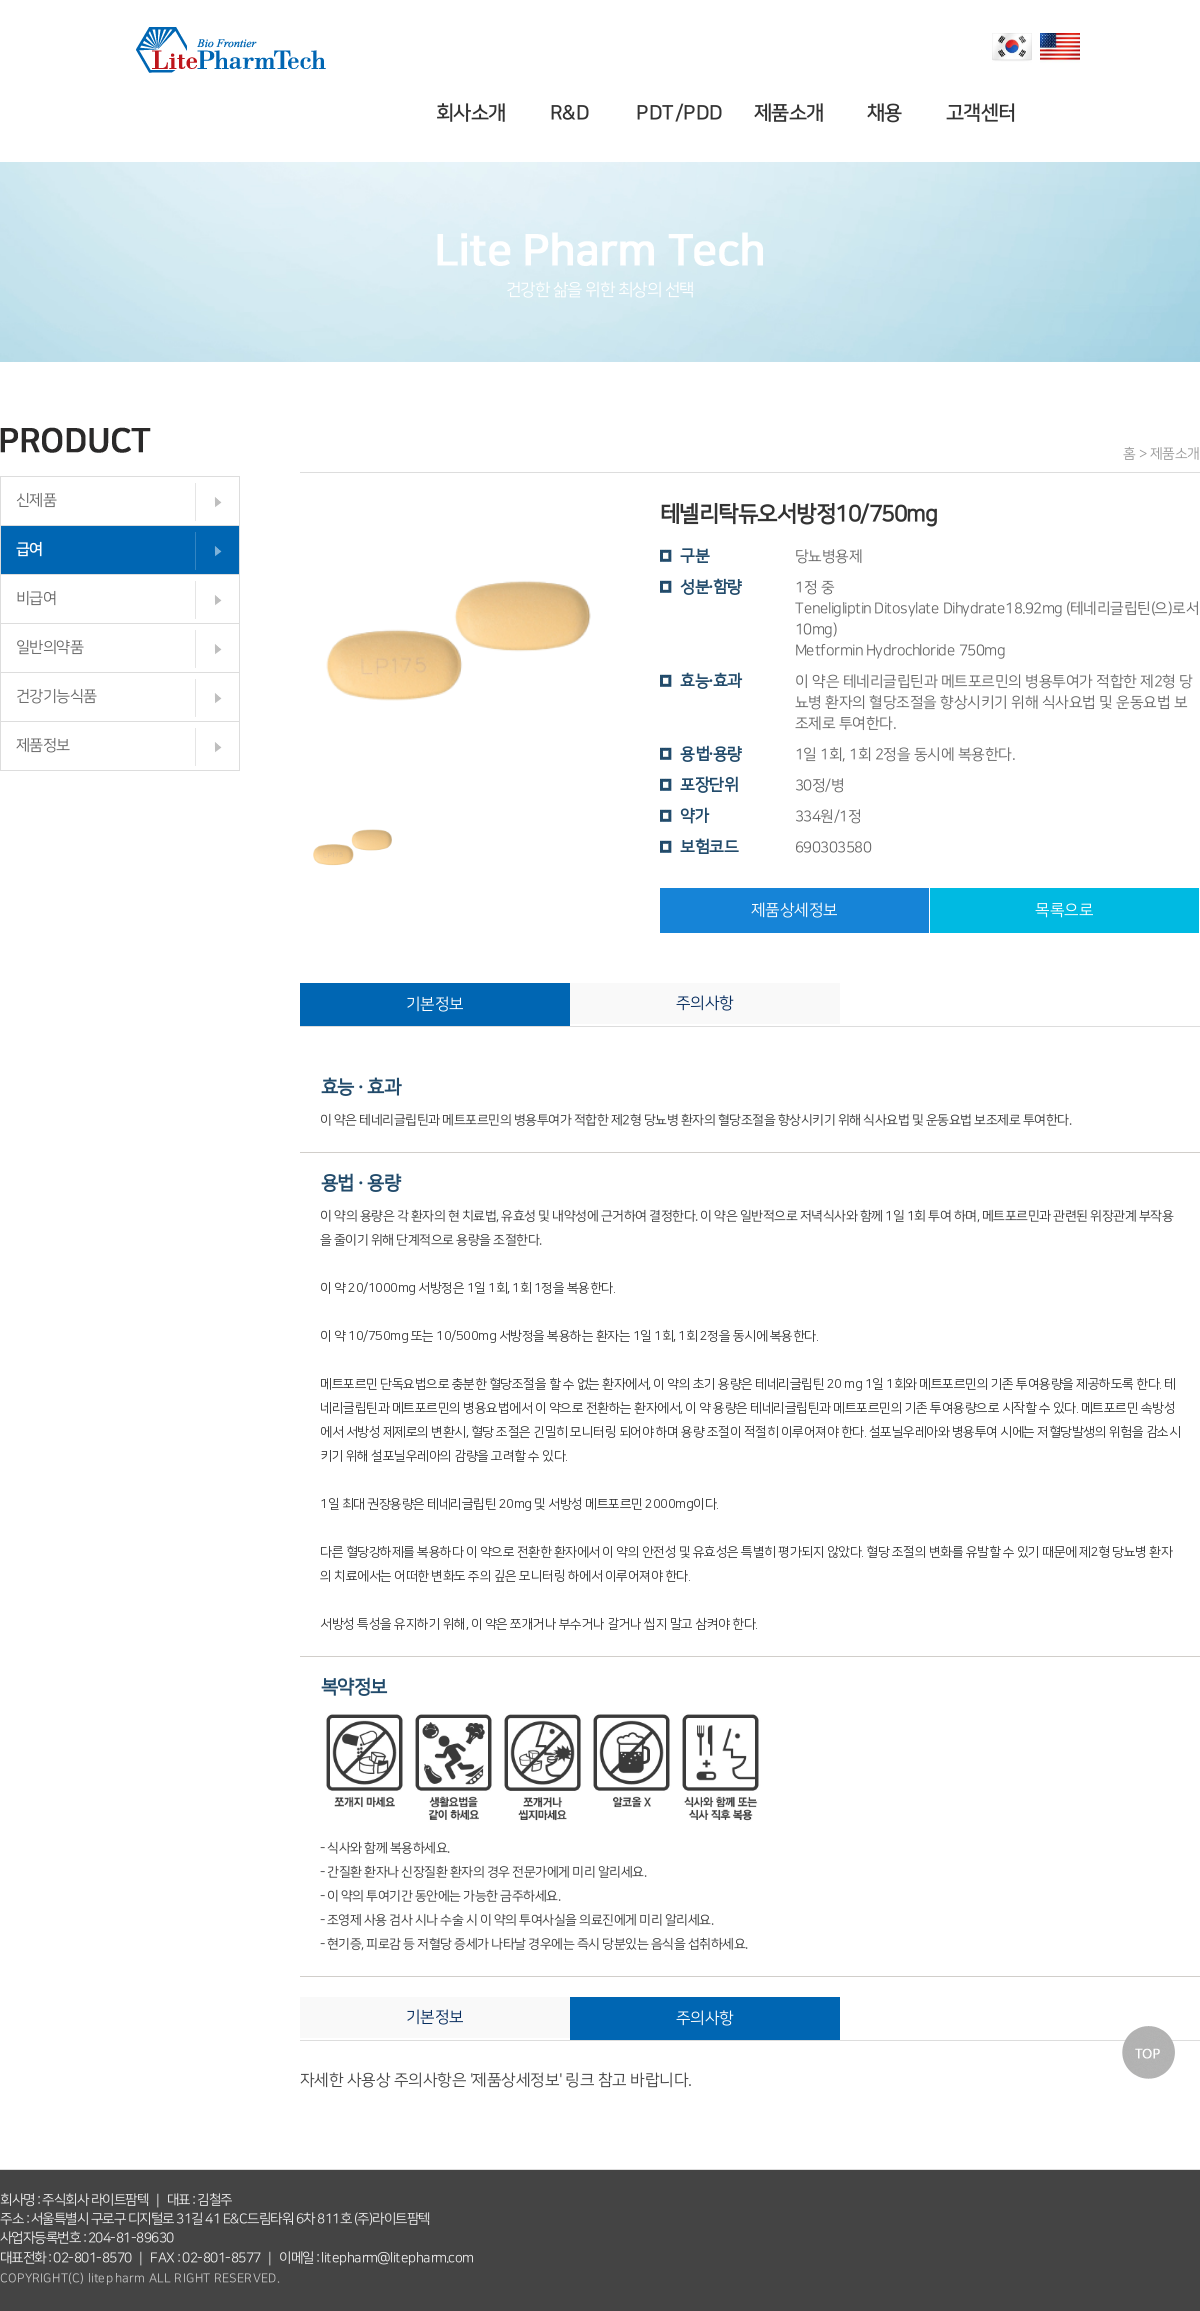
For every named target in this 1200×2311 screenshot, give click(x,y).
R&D (573, 113)
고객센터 (983, 113)
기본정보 (435, 1004)
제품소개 (791, 113)
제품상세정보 (794, 910)
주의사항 (705, 1003)
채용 (887, 113)
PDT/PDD (682, 113)
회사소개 (474, 113)
